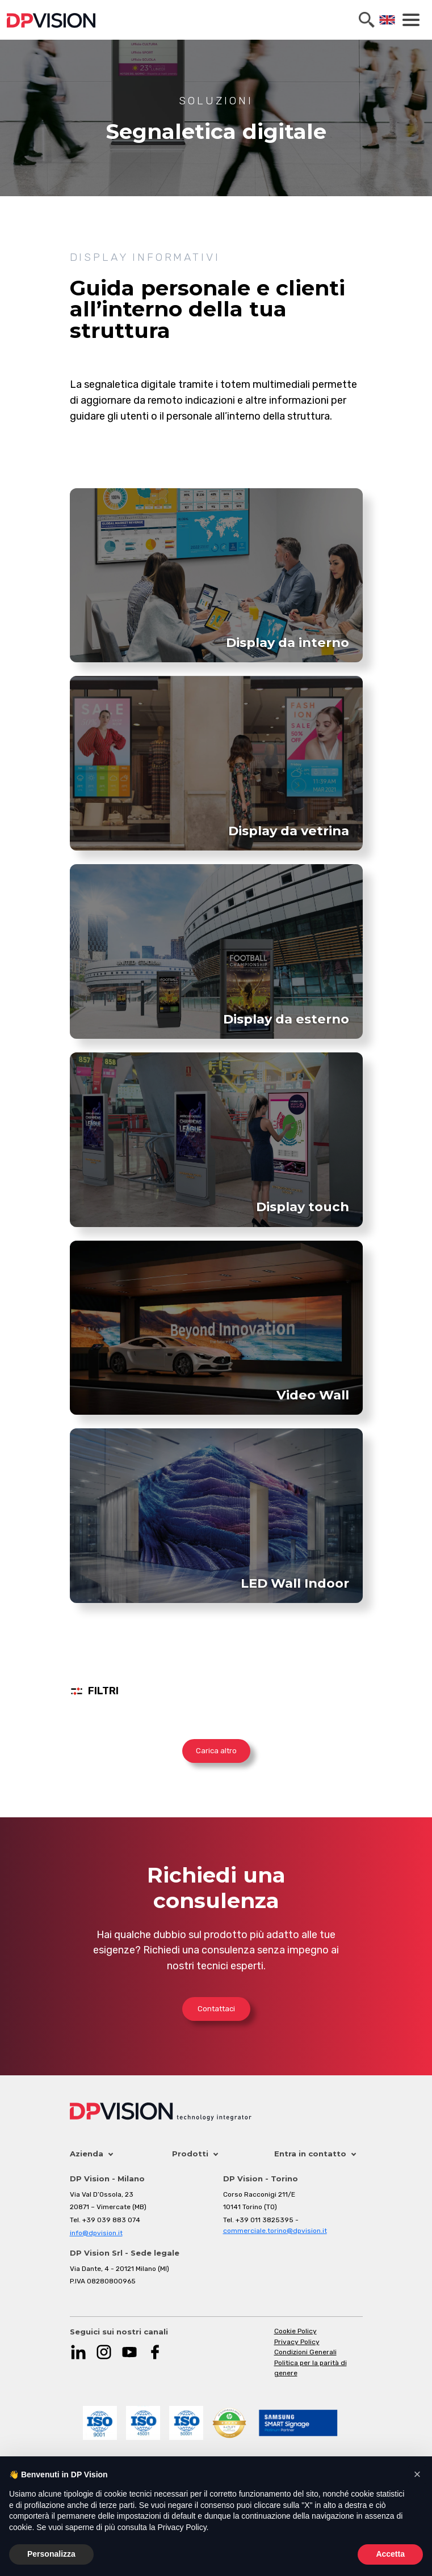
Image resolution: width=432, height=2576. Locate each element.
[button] (417, 2474)
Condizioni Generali (305, 2352)
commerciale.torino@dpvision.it (275, 2231)
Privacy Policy (297, 2342)
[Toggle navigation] (409, 20)
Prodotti (195, 2153)
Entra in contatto (314, 2153)
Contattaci (216, 2008)
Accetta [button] (390, 2553)
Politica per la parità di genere (310, 2368)
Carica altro (216, 1750)
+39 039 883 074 (111, 2220)
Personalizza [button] (51, 2553)
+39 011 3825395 (264, 2220)
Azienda (91, 2153)
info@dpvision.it (96, 2233)
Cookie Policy (295, 2331)
